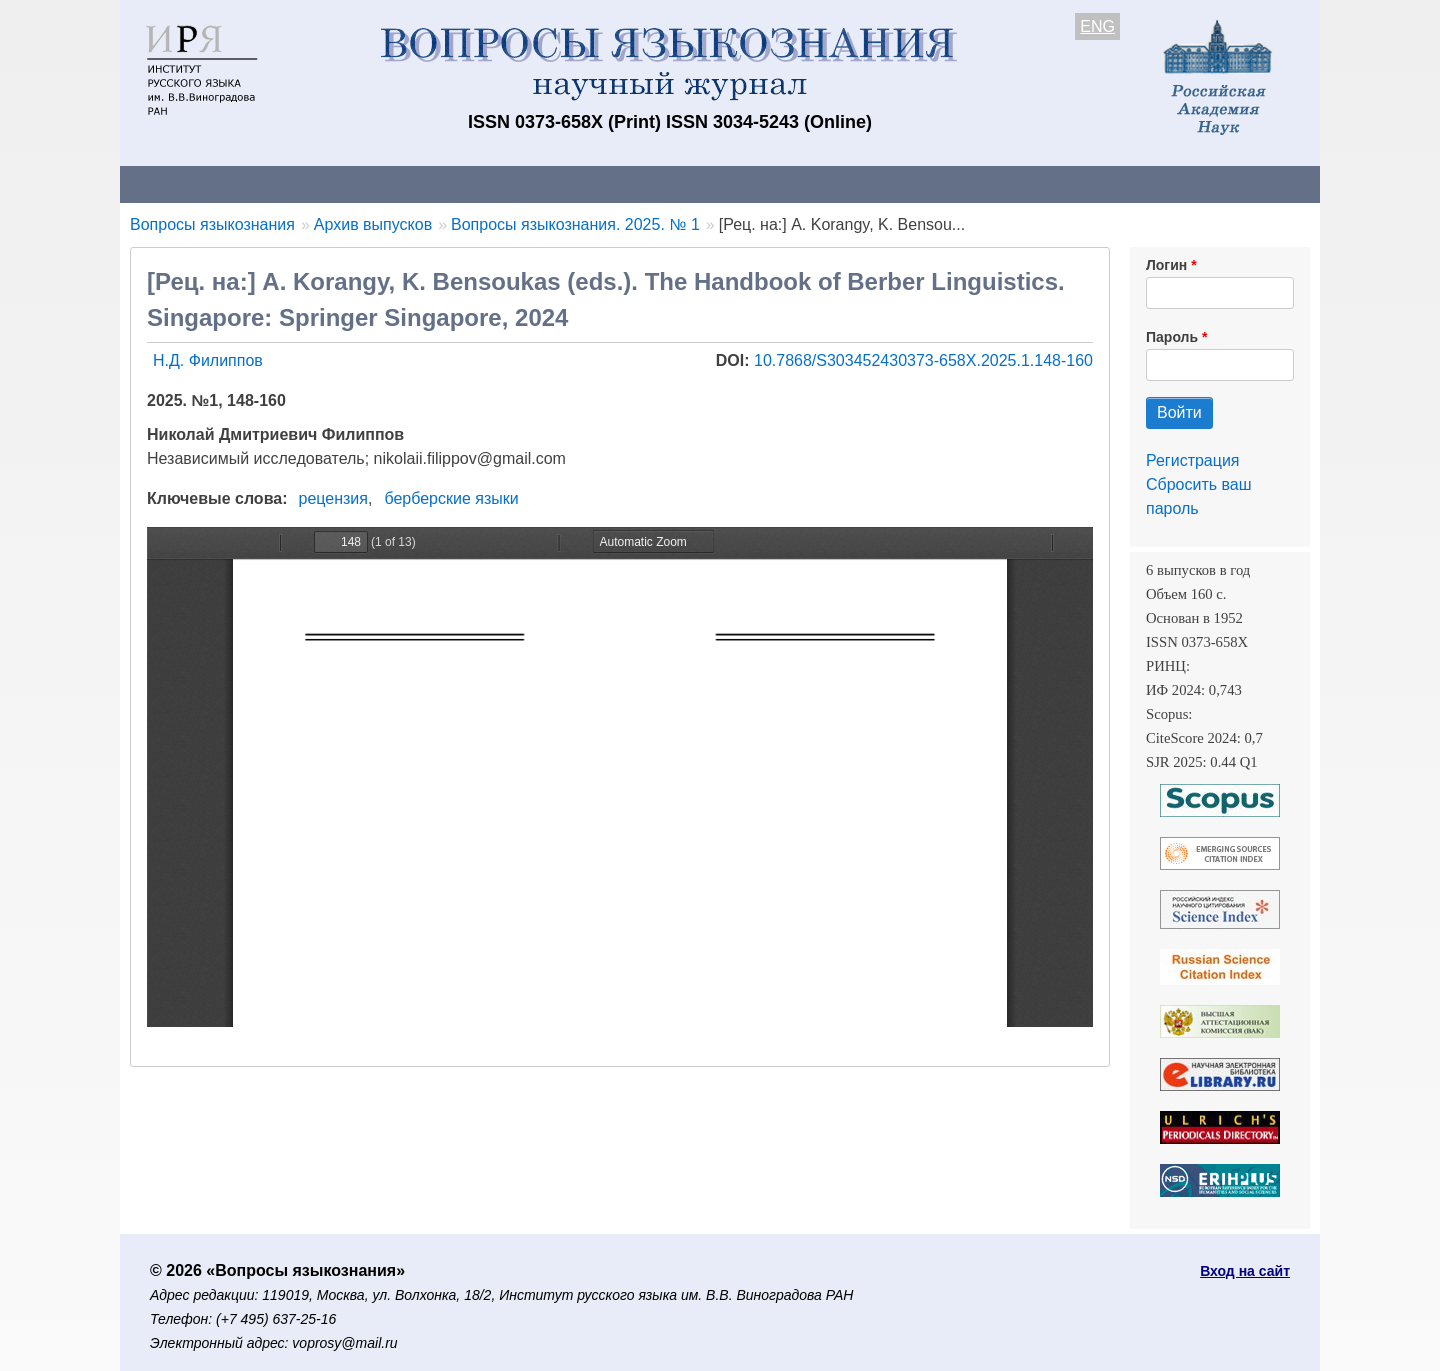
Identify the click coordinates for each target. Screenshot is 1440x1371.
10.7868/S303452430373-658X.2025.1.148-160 (923, 360)
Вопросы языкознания (212, 224)
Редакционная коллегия (979, 183)
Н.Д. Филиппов (208, 360)
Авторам (402, 183)
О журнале (180, 183)
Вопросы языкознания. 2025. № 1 (575, 224)
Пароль (1172, 337)
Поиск (1130, 183)
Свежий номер (527, 183)
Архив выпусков (680, 183)
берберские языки (451, 498)
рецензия (333, 498)
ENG (1097, 26)
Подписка (815, 183)
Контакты (294, 183)
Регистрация (1193, 460)
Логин (1166, 265)
